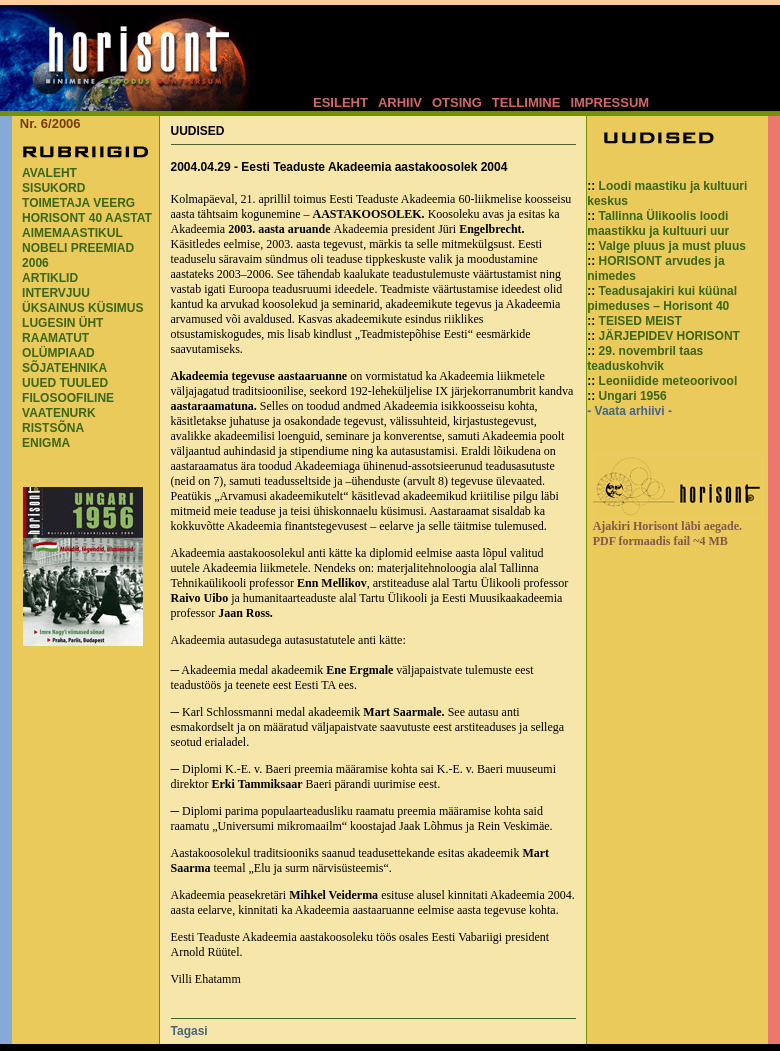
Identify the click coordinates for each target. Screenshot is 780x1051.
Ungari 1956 (633, 396)
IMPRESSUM (609, 102)
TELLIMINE (526, 102)
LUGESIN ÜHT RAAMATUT (62, 330)
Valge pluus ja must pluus (672, 246)
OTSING (457, 102)
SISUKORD (53, 188)
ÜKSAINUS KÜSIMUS (82, 308)
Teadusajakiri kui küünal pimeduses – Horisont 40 (662, 298)
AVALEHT (49, 173)
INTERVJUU (56, 293)
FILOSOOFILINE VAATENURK (68, 405)
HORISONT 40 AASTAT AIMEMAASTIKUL (87, 225)
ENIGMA (46, 443)
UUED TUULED (65, 383)
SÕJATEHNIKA (64, 368)
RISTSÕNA (53, 428)
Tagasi (189, 1031)
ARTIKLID (50, 278)
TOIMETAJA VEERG (78, 203)
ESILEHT (340, 102)
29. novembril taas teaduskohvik (645, 358)
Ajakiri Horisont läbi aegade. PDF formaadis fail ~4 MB (667, 533)
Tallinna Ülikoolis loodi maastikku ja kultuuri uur (658, 223)
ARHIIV (400, 102)
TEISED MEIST (640, 321)
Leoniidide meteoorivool (668, 381)
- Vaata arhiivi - (629, 411)
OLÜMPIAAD (58, 353)
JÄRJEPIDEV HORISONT (669, 336)
